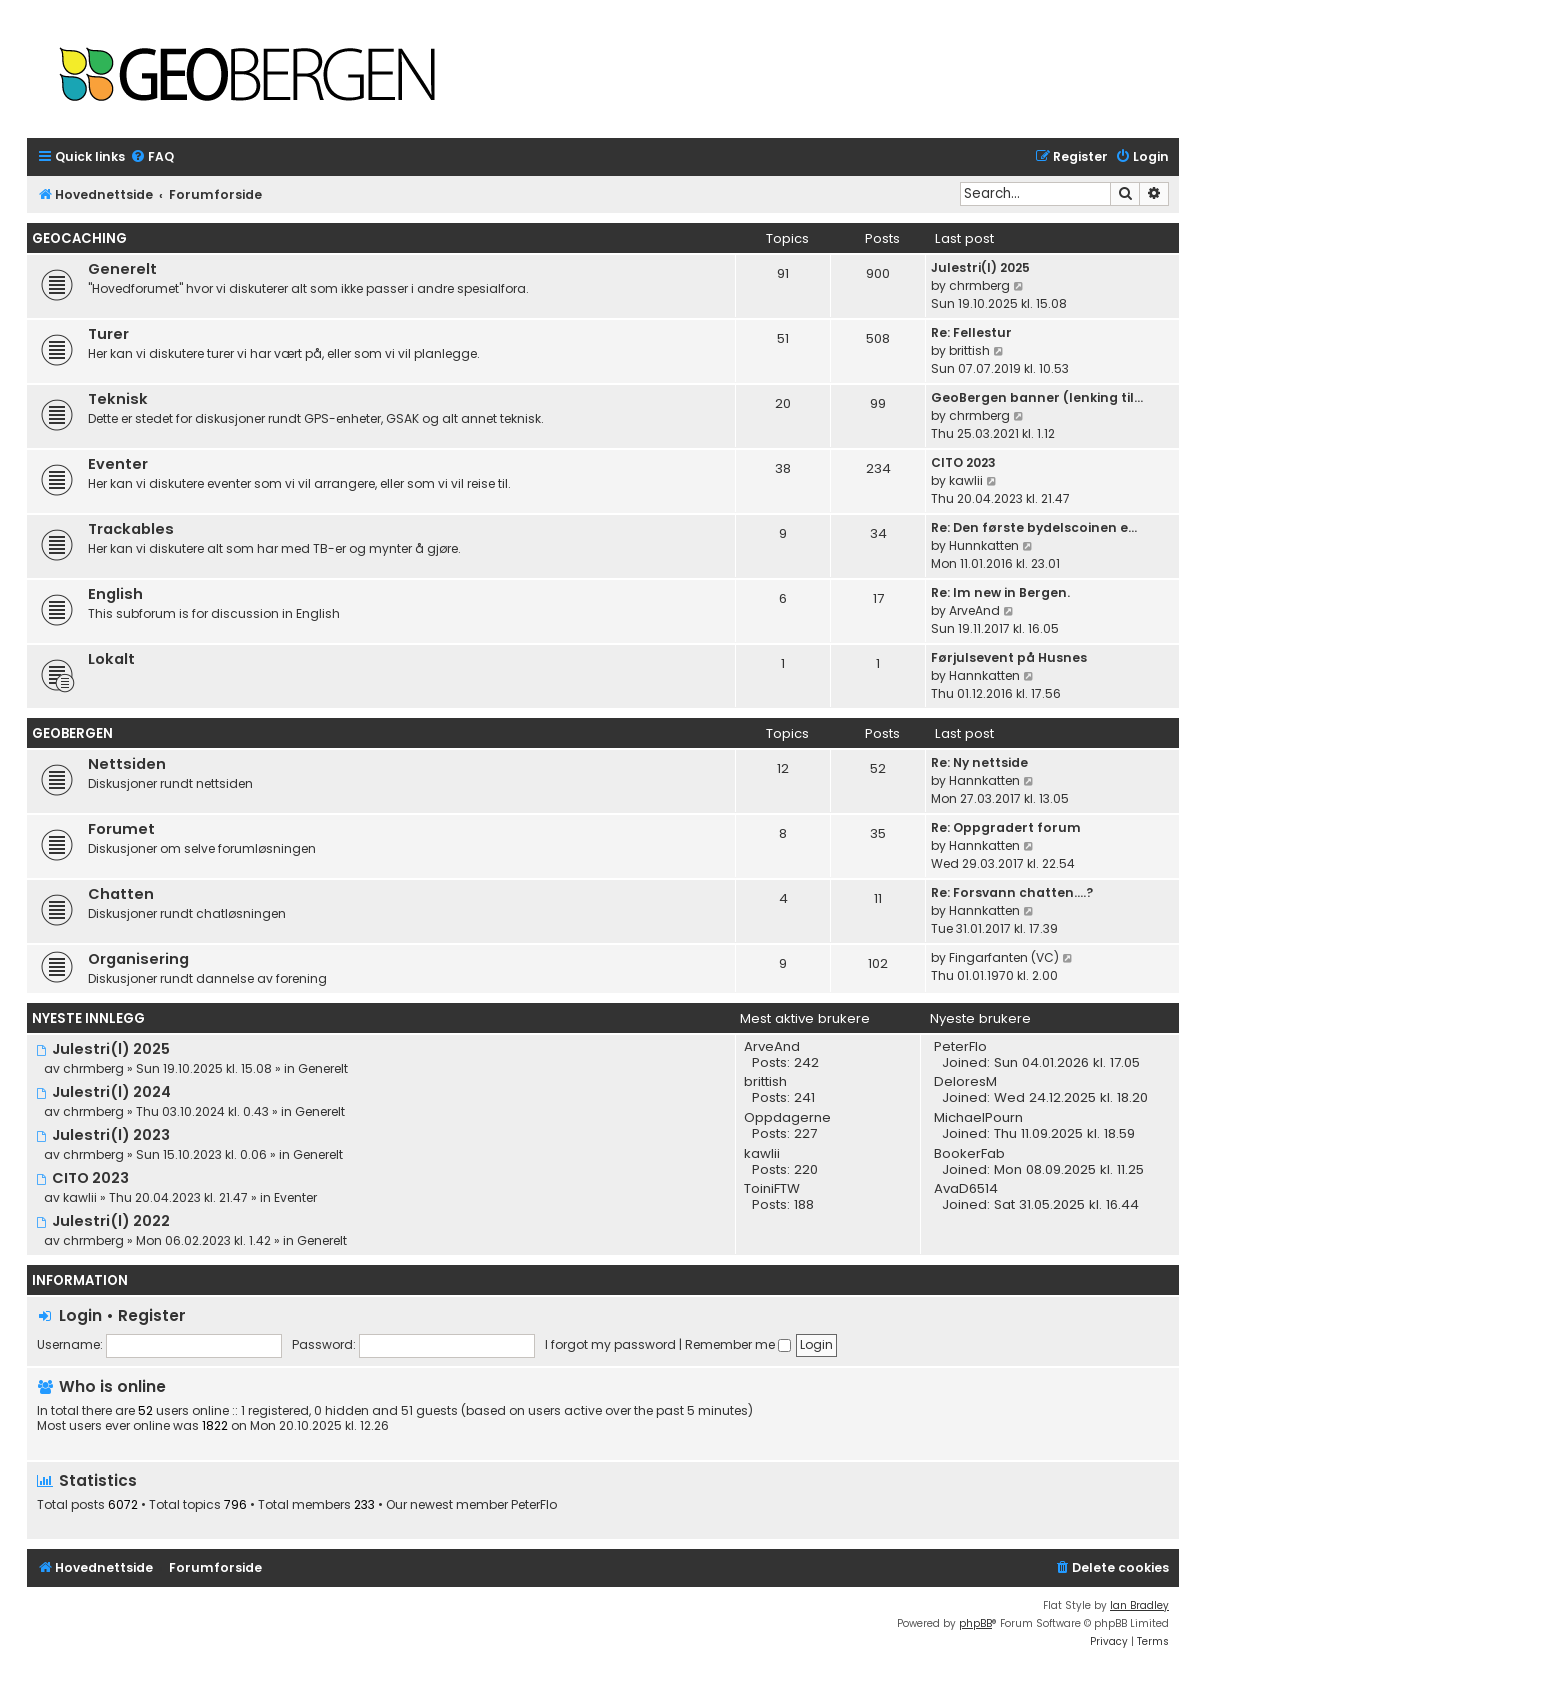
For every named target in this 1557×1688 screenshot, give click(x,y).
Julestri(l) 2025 (980, 267)
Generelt (122, 269)
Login (80, 1315)
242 (806, 1063)
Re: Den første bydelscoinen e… (1034, 527)
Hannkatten (984, 675)
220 (806, 1170)
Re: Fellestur (971, 332)
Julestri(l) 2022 (103, 1221)
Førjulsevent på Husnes (1009, 657)
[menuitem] (152, 157)
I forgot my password (610, 1344)
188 (804, 1205)
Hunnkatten (984, 545)
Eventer (118, 464)
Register (152, 1315)
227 (805, 1134)
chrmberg (979, 285)
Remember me (738, 1344)
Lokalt (111, 659)
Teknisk (118, 399)
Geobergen (72, 733)
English (115, 594)
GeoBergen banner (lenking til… (1037, 397)
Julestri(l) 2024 (103, 1092)
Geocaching (79, 238)
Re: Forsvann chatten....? (1012, 892)
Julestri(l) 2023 (103, 1135)
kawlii (966, 480)
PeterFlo (534, 1505)
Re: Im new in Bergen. (1000, 592)
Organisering (138, 959)
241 (804, 1098)
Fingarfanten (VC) (1004, 957)
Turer (108, 334)
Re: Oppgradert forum (1006, 827)
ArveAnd (974, 610)
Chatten (121, 894)
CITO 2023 (963, 462)
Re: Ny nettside (979, 762)
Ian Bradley (1139, 1605)
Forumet (121, 829)
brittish (969, 350)
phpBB (975, 1623)
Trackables (131, 529)
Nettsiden (127, 764)
